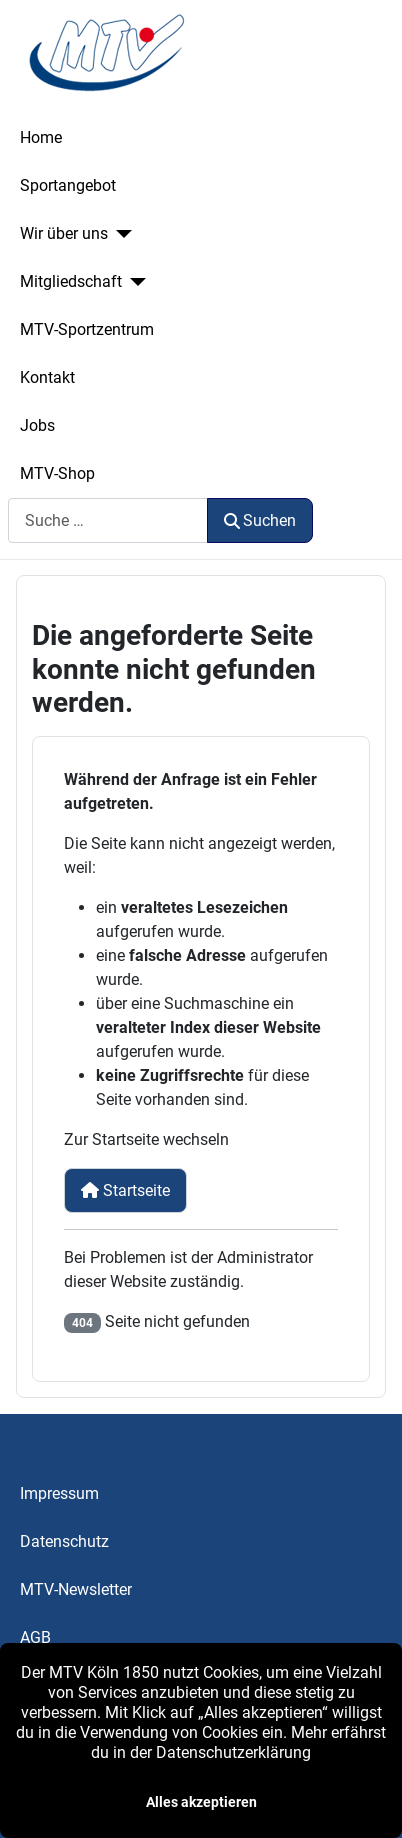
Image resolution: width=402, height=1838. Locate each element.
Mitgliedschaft (71, 281)
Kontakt (47, 377)
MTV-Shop (57, 473)
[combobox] (108, 520)
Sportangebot (68, 185)
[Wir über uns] (120, 234)
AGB (35, 1637)
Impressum (59, 1493)
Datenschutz (64, 1541)
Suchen (260, 520)
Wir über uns (64, 233)
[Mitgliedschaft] (134, 282)
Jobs (37, 425)
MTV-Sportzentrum (87, 329)
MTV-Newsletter (76, 1589)
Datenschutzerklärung (233, 1752)
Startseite (125, 1190)
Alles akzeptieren (201, 1802)
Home (41, 137)
